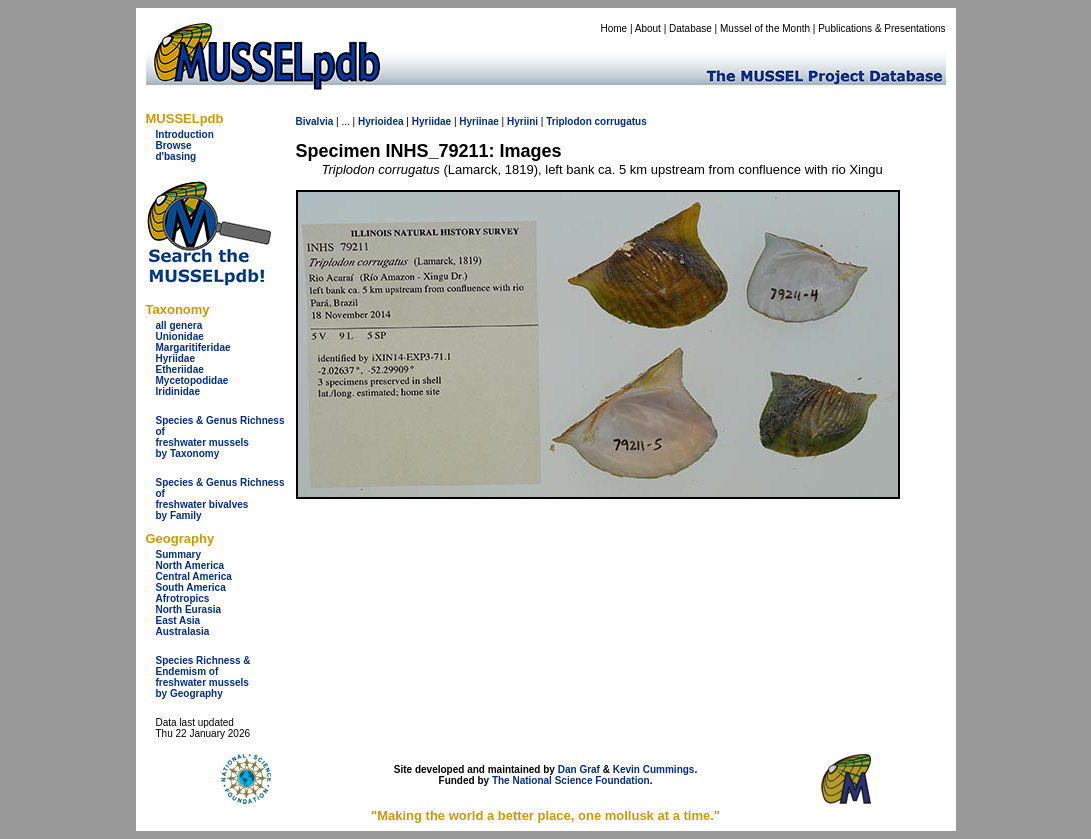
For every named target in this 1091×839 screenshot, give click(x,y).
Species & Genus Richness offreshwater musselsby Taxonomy (220, 437)
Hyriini (522, 121)
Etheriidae (180, 369)
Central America (194, 576)
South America (191, 587)
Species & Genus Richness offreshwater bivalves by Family (220, 499)
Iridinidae (178, 391)
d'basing (176, 156)
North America (190, 565)
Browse (174, 145)
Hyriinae (478, 121)
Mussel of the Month (765, 28)
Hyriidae (175, 358)
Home (613, 28)
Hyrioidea (381, 121)
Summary (179, 554)
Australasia (183, 631)
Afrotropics (183, 598)
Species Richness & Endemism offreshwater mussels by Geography (203, 677)
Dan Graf (579, 769)
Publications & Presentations (881, 28)
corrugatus (621, 121)
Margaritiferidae (193, 347)
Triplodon (569, 121)
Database (690, 28)
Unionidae (180, 336)
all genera (179, 325)
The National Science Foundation (571, 780)
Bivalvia (315, 121)
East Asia (178, 620)
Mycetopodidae (192, 380)
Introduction (185, 134)
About (648, 28)
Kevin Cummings (654, 769)
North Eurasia (189, 609)
